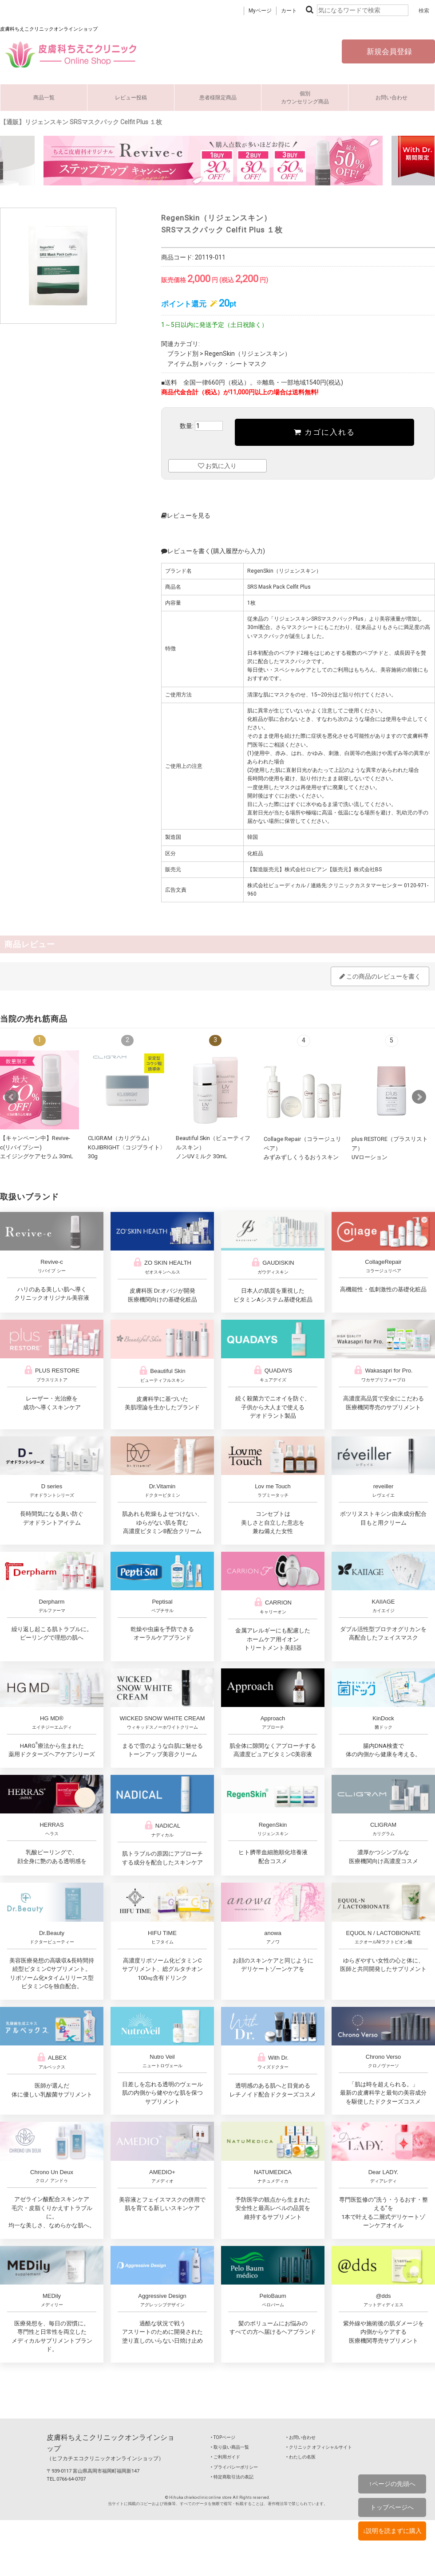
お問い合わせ (391, 97)
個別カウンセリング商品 (305, 97)
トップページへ (392, 2507)
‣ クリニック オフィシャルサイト (319, 2447)
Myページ (260, 11)
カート (289, 11)
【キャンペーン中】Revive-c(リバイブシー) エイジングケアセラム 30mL (36, 1147)
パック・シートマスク (236, 363)
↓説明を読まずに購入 (392, 2530)
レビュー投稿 (131, 97)
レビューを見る (185, 515)
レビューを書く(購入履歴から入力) (213, 551)
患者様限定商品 (218, 97)
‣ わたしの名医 (301, 2456)
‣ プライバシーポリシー (234, 2467)
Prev (11, 1097)
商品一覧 (44, 97)
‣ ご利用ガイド (225, 2456)
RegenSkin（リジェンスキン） (248, 353)
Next (419, 1097)
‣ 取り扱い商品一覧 (230, 2447)
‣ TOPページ (223, 2437)
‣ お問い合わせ (301, 2437)
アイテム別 (182, 363)
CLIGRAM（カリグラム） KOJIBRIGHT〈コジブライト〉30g (127, 1147)
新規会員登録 (388, 51)
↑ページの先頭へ (392, 2483)
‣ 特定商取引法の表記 (232, 2476)
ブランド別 (182, 353)
